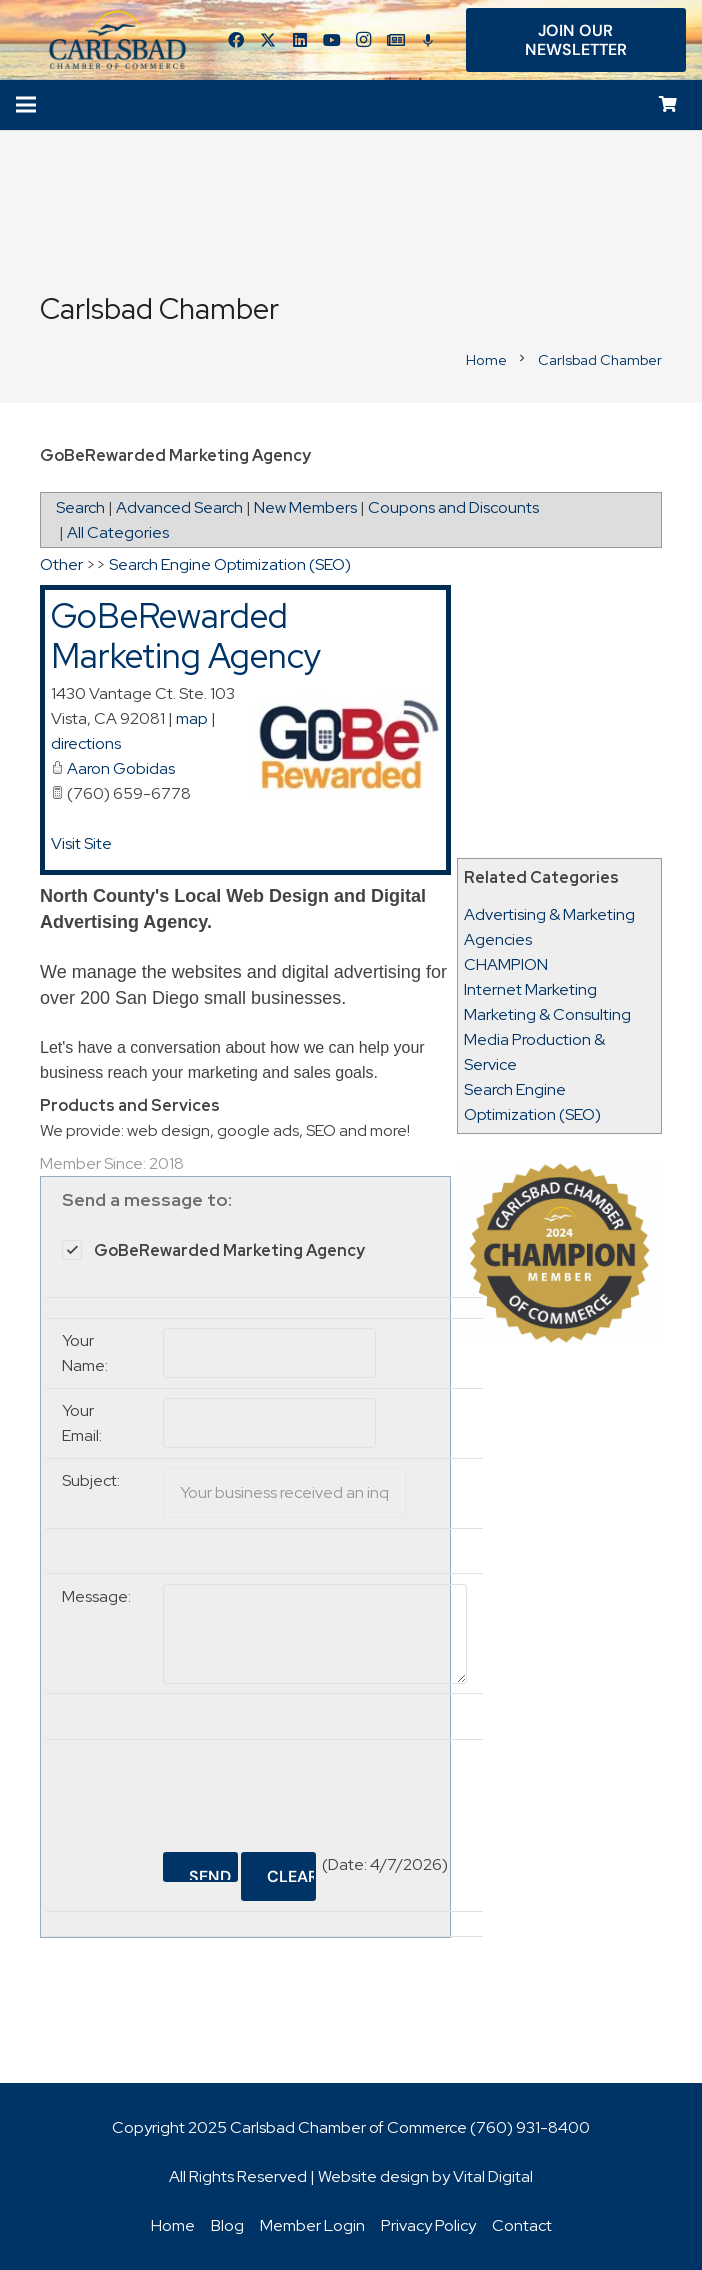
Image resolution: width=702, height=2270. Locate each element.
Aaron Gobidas (121, 768)
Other (61, 564)
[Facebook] (236, 40)
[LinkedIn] (300, 40)
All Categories (118, 532)
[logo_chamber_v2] (118, 40)
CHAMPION (506, 964)
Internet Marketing (530, 989)
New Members (305, 507)
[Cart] (668, 105)
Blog (227, 2225)
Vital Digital (493, 2176)
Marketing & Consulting (547, 1014)
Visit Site (81, 843)
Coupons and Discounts (453, 507)
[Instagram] (364, 40)
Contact (522, 2225)
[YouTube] (332, 40)
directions (86, 743)
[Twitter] (268, 40)
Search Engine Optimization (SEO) (230, 564)
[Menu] (26, 105)
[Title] (396, 40)
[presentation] (315, 1788)
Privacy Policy (428, 2225)
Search (80, 507)
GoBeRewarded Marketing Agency (186, 636)
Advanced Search (179, 507)
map (192, 718)
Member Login (312, 2225)
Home (173, 2225)
